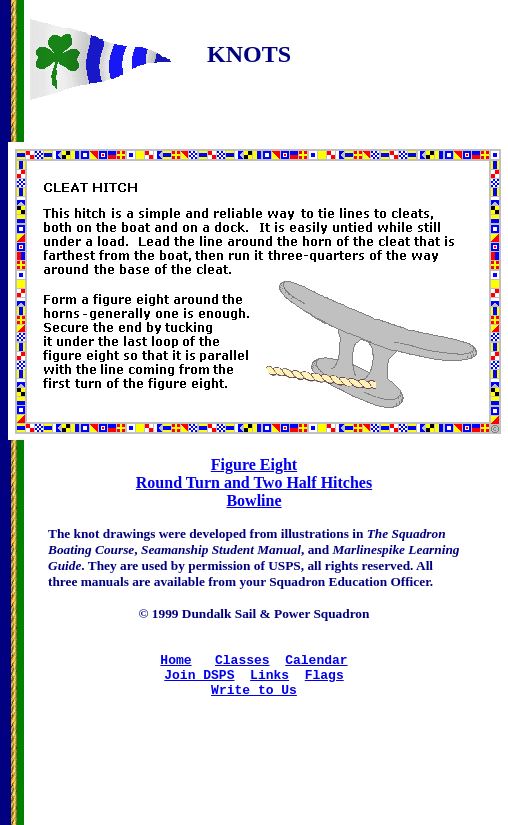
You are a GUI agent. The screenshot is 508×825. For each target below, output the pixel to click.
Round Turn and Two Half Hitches (254, 482)
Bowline (253, 500)
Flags (324, 683)
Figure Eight (254, 464)
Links (269, 683)
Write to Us (254, 701)
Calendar (316, 665)
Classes (242, 665)
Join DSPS (199, 683)
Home (175, 665)
